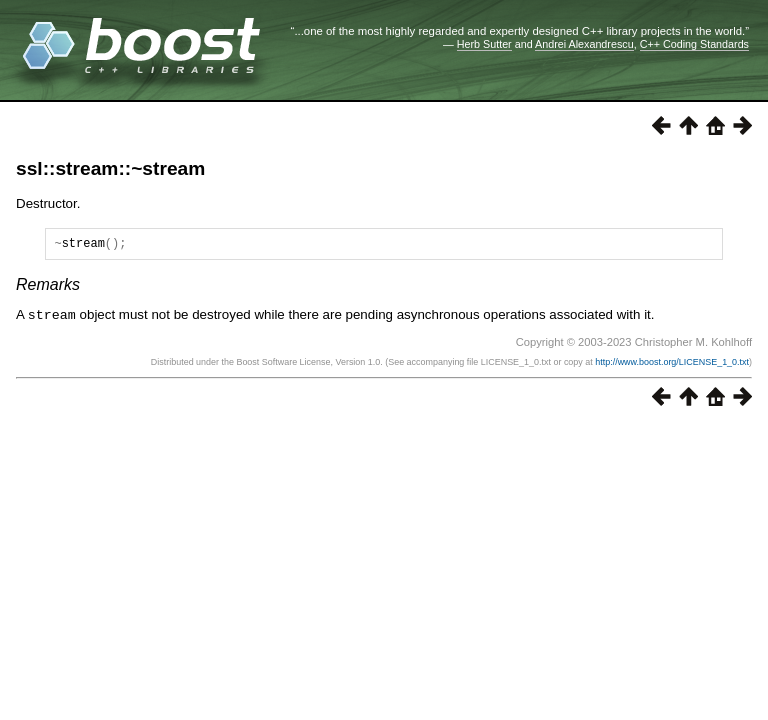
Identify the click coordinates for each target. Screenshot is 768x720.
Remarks (48, 287)
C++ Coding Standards (694, 44)
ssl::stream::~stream (110, 168)
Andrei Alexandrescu (584, 44)
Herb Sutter (484, 44)
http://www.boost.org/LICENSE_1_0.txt (672, 364)
